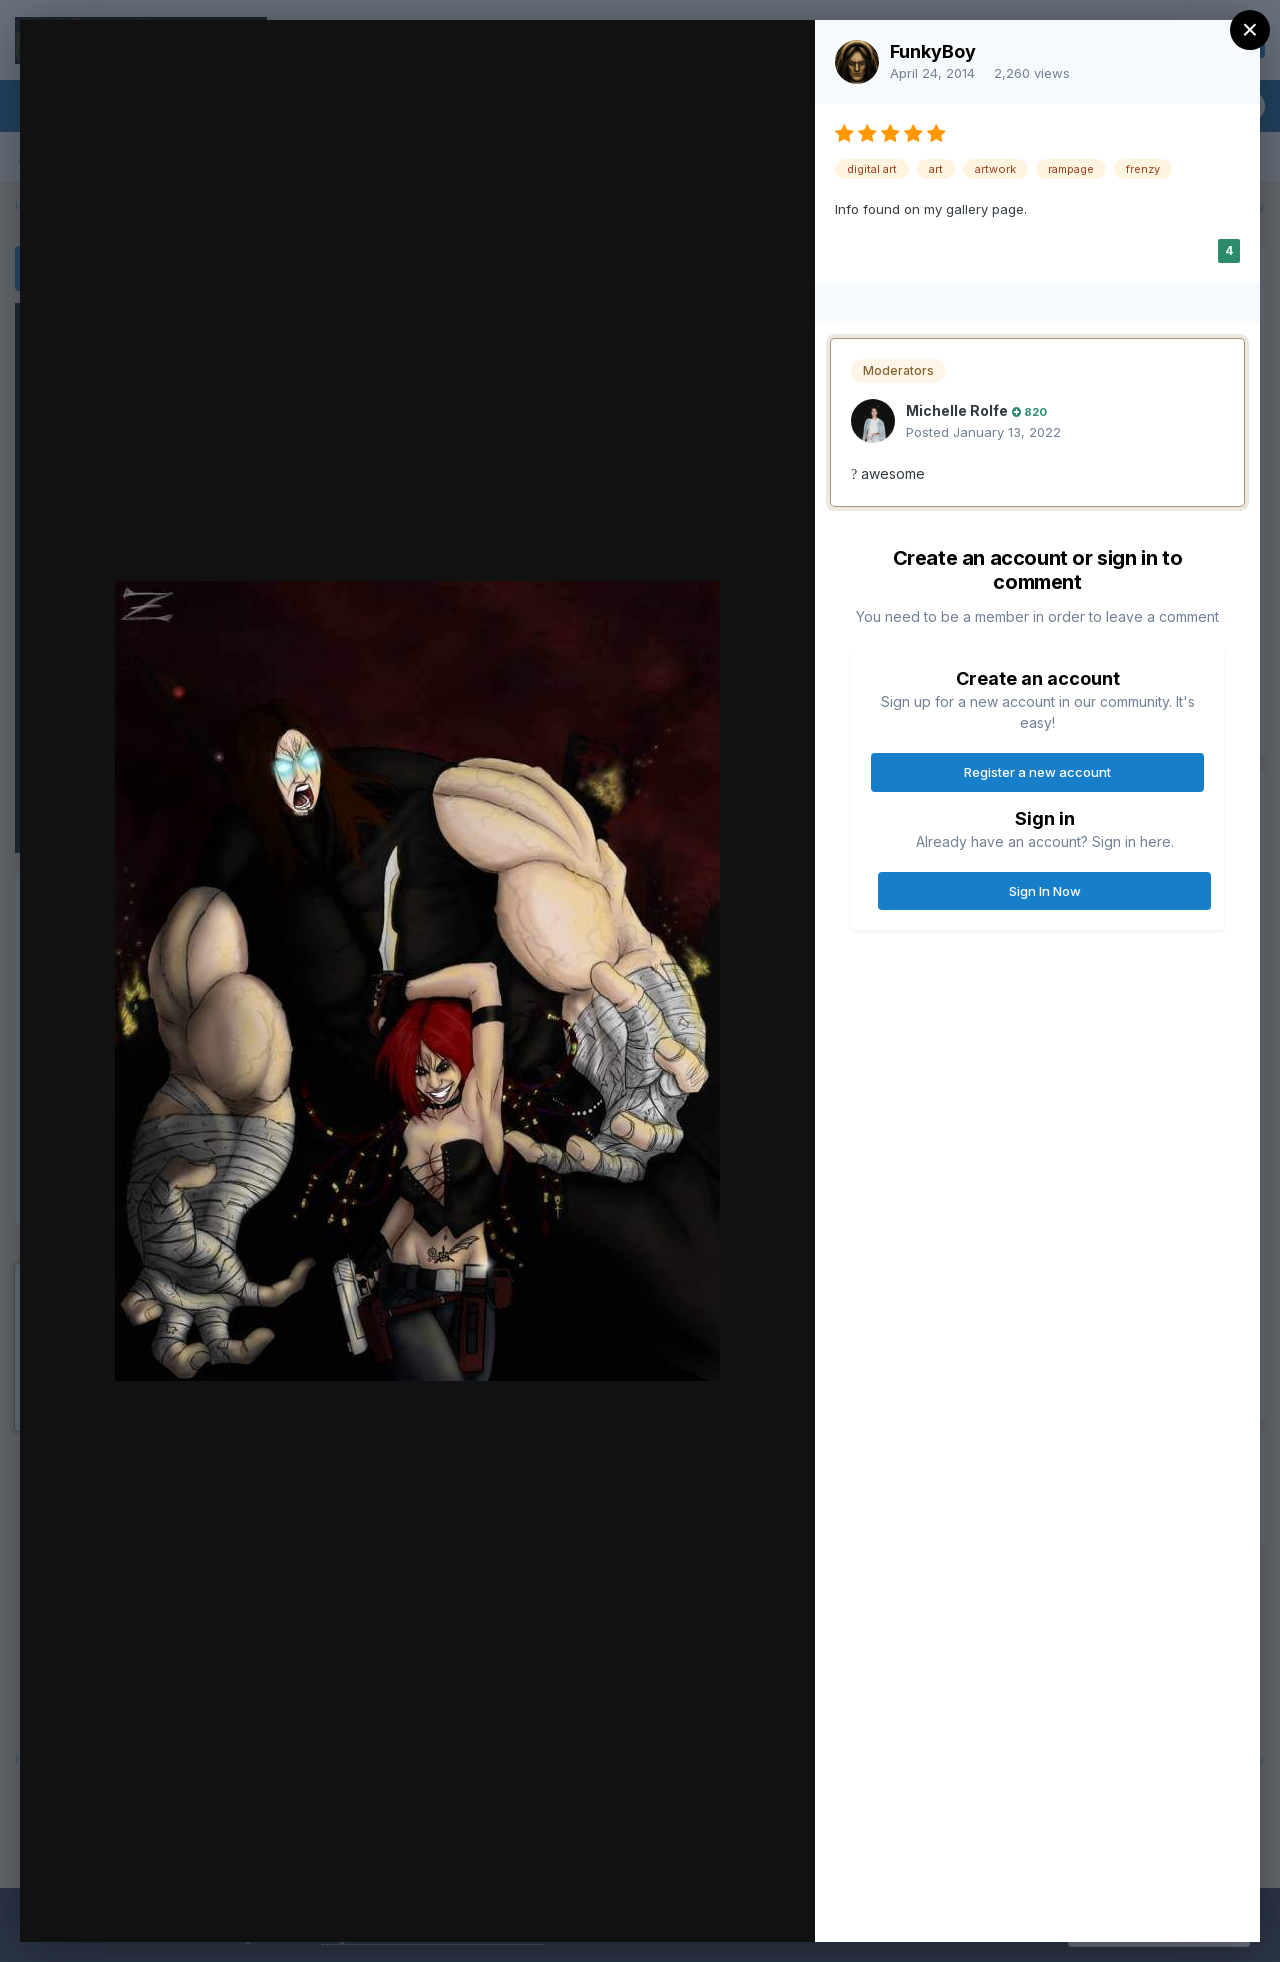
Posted (983, 432)
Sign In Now (1045, 891)
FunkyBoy (933, 51)
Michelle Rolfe (957, 410)
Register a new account (1037, 772)
